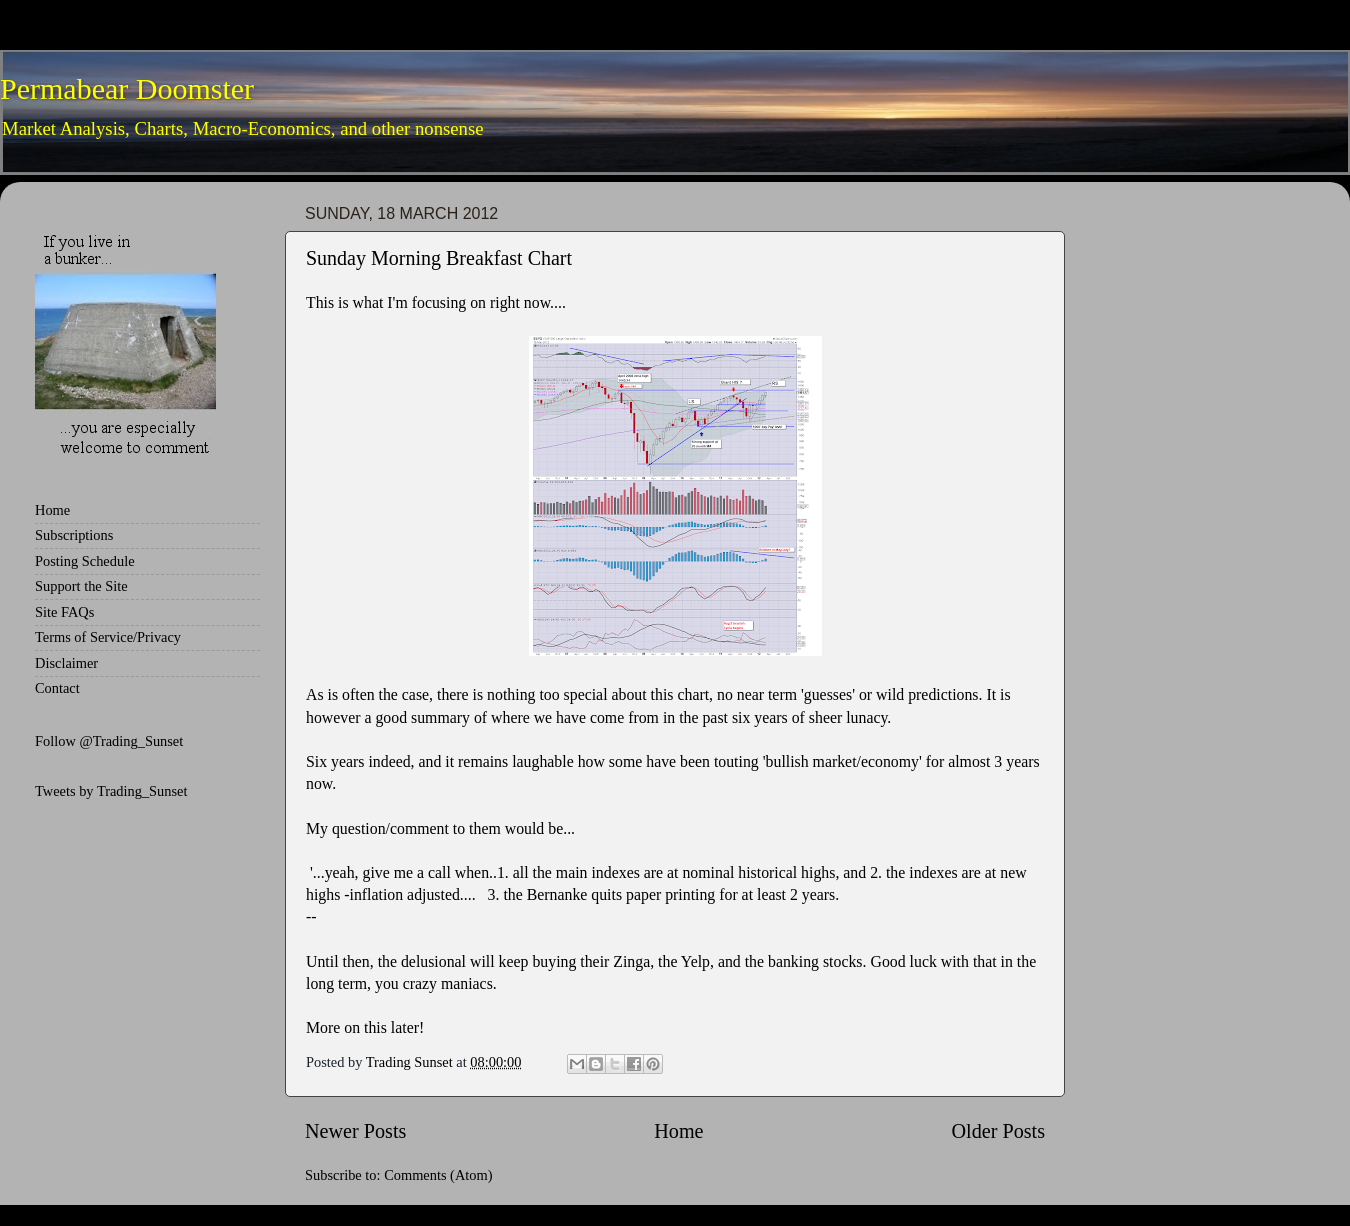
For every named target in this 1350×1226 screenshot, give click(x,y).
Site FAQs (64, 612)
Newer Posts (355, 1131)
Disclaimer (66, 663)
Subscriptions (74, 535)
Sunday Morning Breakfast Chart (439, 258)
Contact (57, 688)
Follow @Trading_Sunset (109, 741)
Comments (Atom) (438, 1175)
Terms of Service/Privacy (108, 637)
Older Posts (998, 1131)
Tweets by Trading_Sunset (111, 791)
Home (678, 1131)
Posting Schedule (85, 561)
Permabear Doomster (127, 88)
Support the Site (81, 586)
